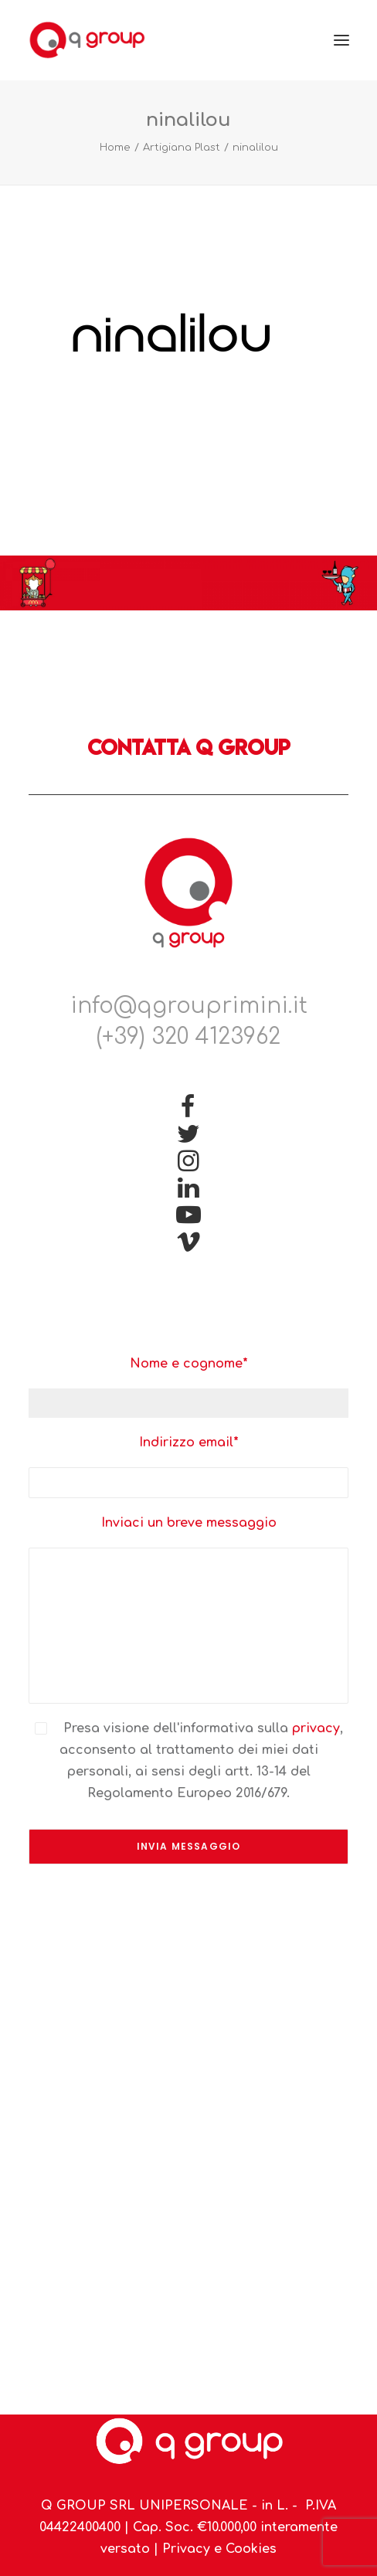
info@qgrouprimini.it (188, 1006)
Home (115, 147)
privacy (316, 1728)
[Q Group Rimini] (87, 40)
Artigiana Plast (181, 147)
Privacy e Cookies (219, 2549)
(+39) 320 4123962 (188, 1037)
